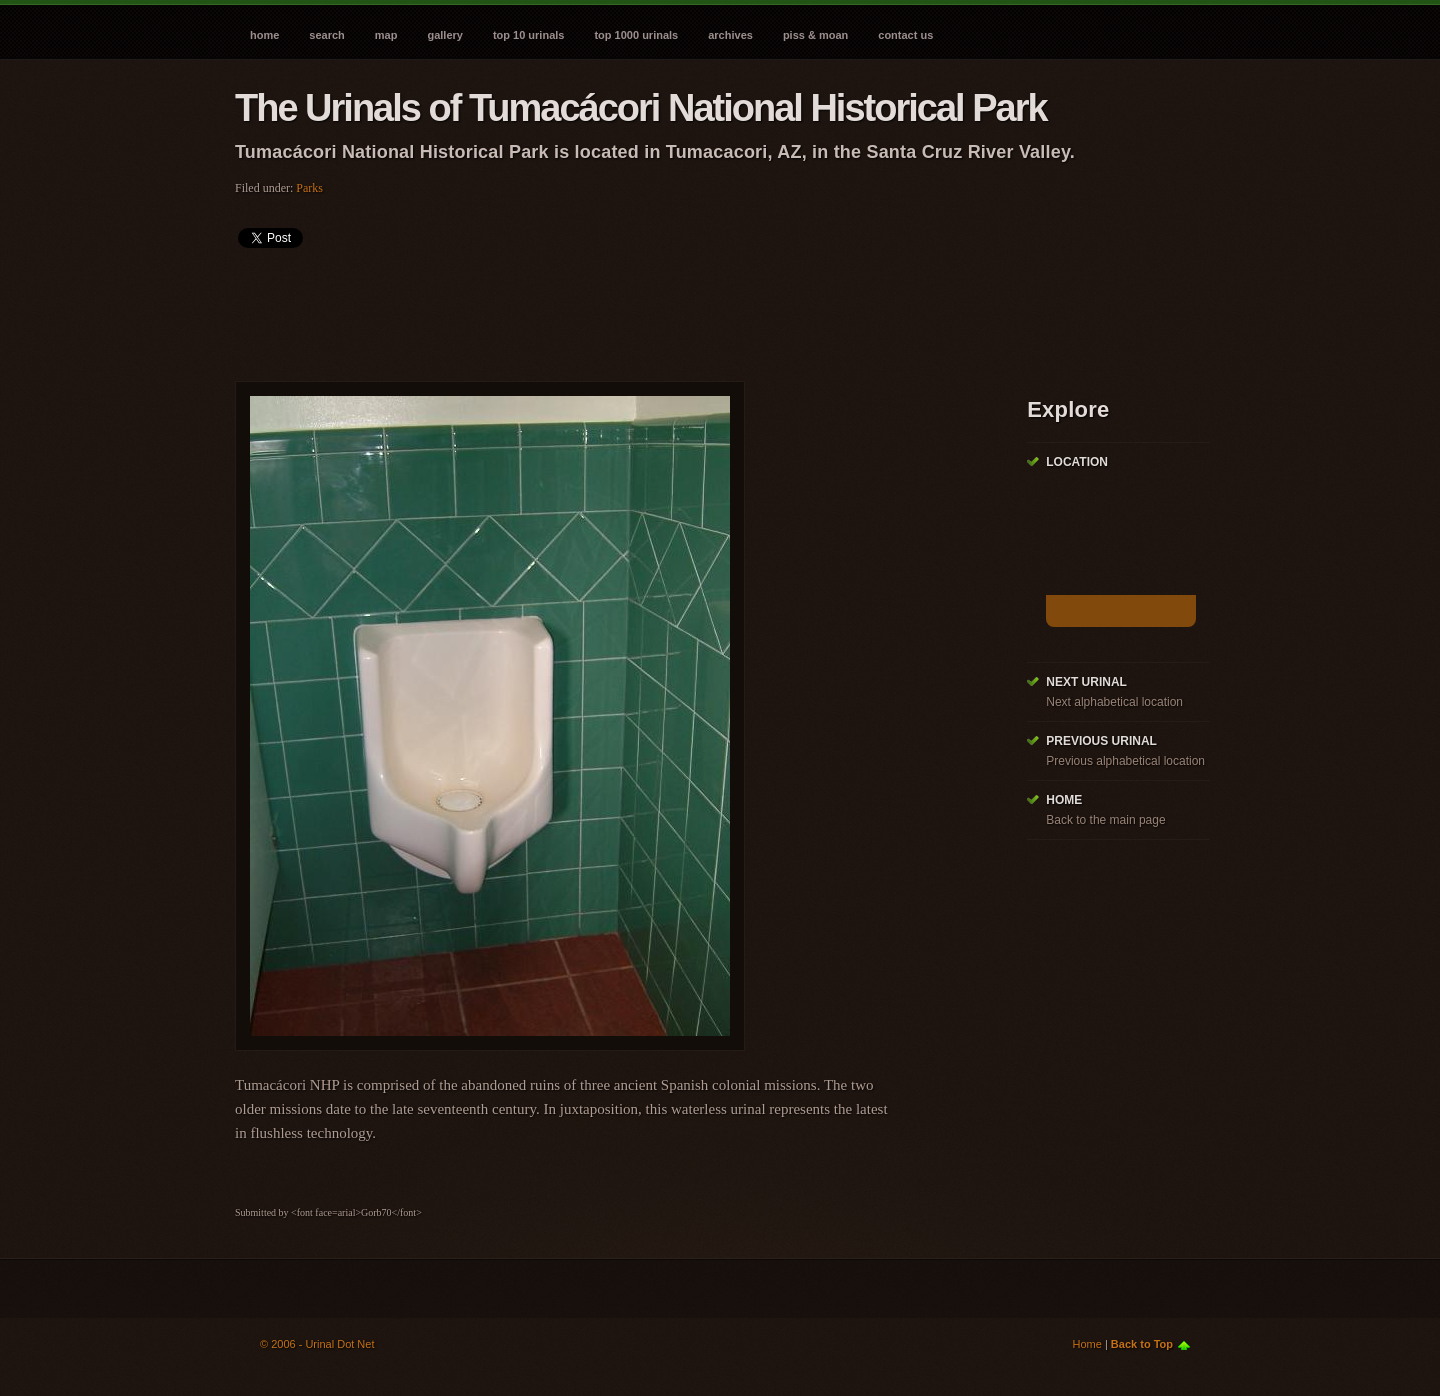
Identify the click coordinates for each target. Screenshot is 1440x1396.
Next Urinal (1086, 682)
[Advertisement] (599, 308)
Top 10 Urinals (529, 35)
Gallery (444, 35)
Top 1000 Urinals (636, 35)
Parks (309, 188)
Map (386, 35)
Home (264, 35)
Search (326, 35)
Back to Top (1142, 1344)
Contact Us (905, 35)
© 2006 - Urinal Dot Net (317, 1344)
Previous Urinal (1101, 741)
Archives (730, 35)
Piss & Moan (815, 35)
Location (1077, 462)
